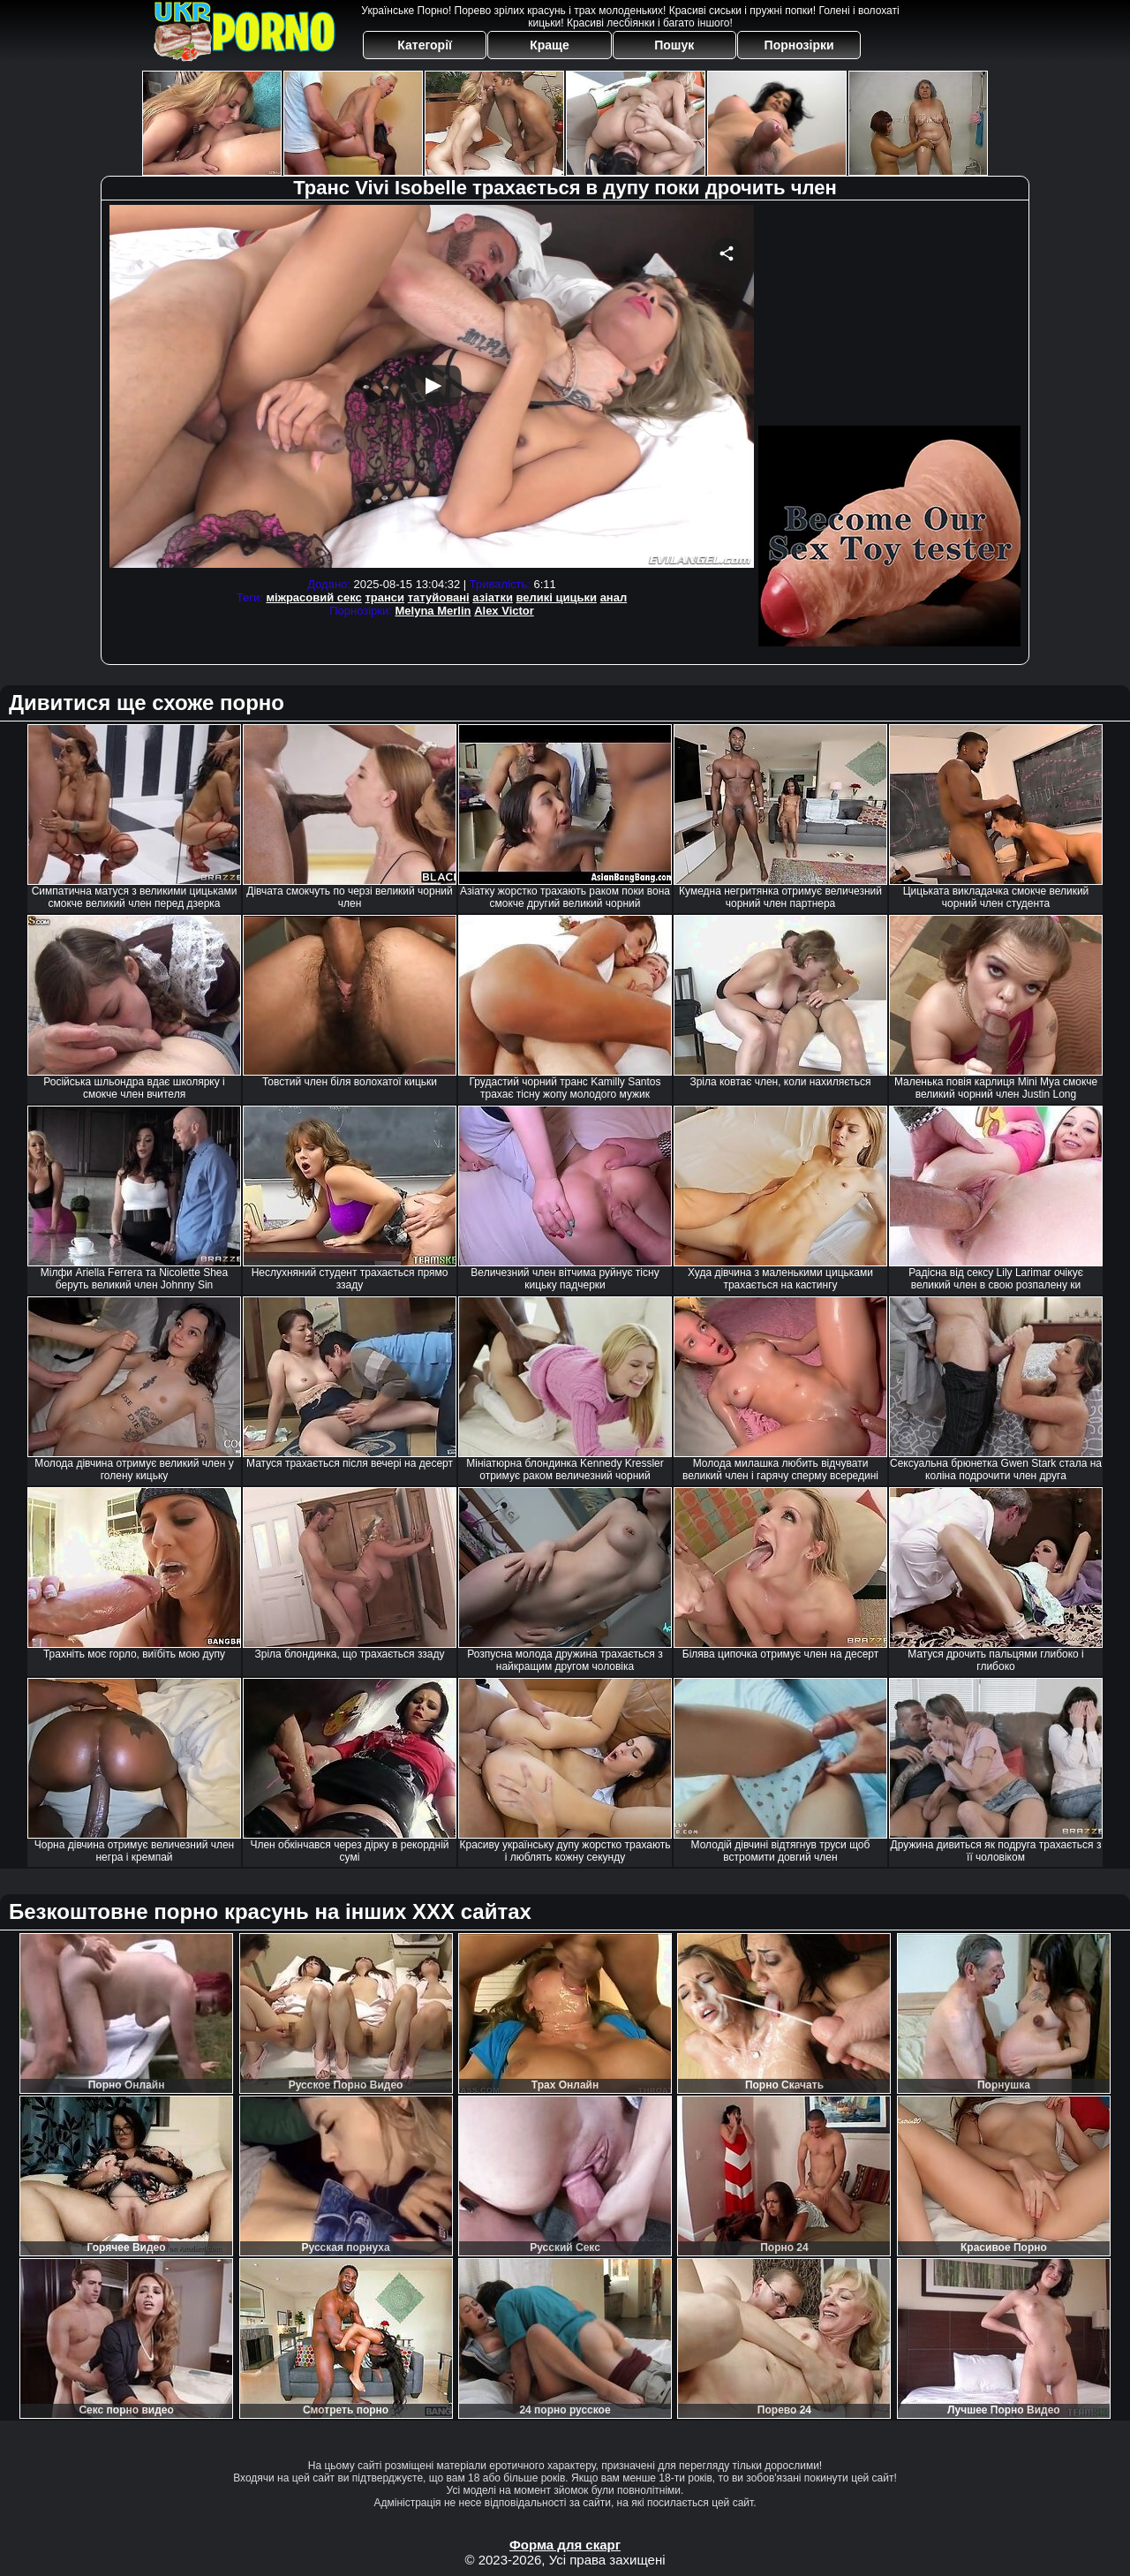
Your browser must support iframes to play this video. (431, 388)
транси (384, 597)
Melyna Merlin (433, 610)
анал (614, 597)
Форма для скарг (565, 2544)
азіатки (492, 597)
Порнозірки (799, 45)
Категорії (424, 45)
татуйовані (439, 597)
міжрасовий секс (313, 597)
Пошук (674, 45)
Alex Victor (504, 610)
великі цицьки (557, 597)
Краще (549, 45)
